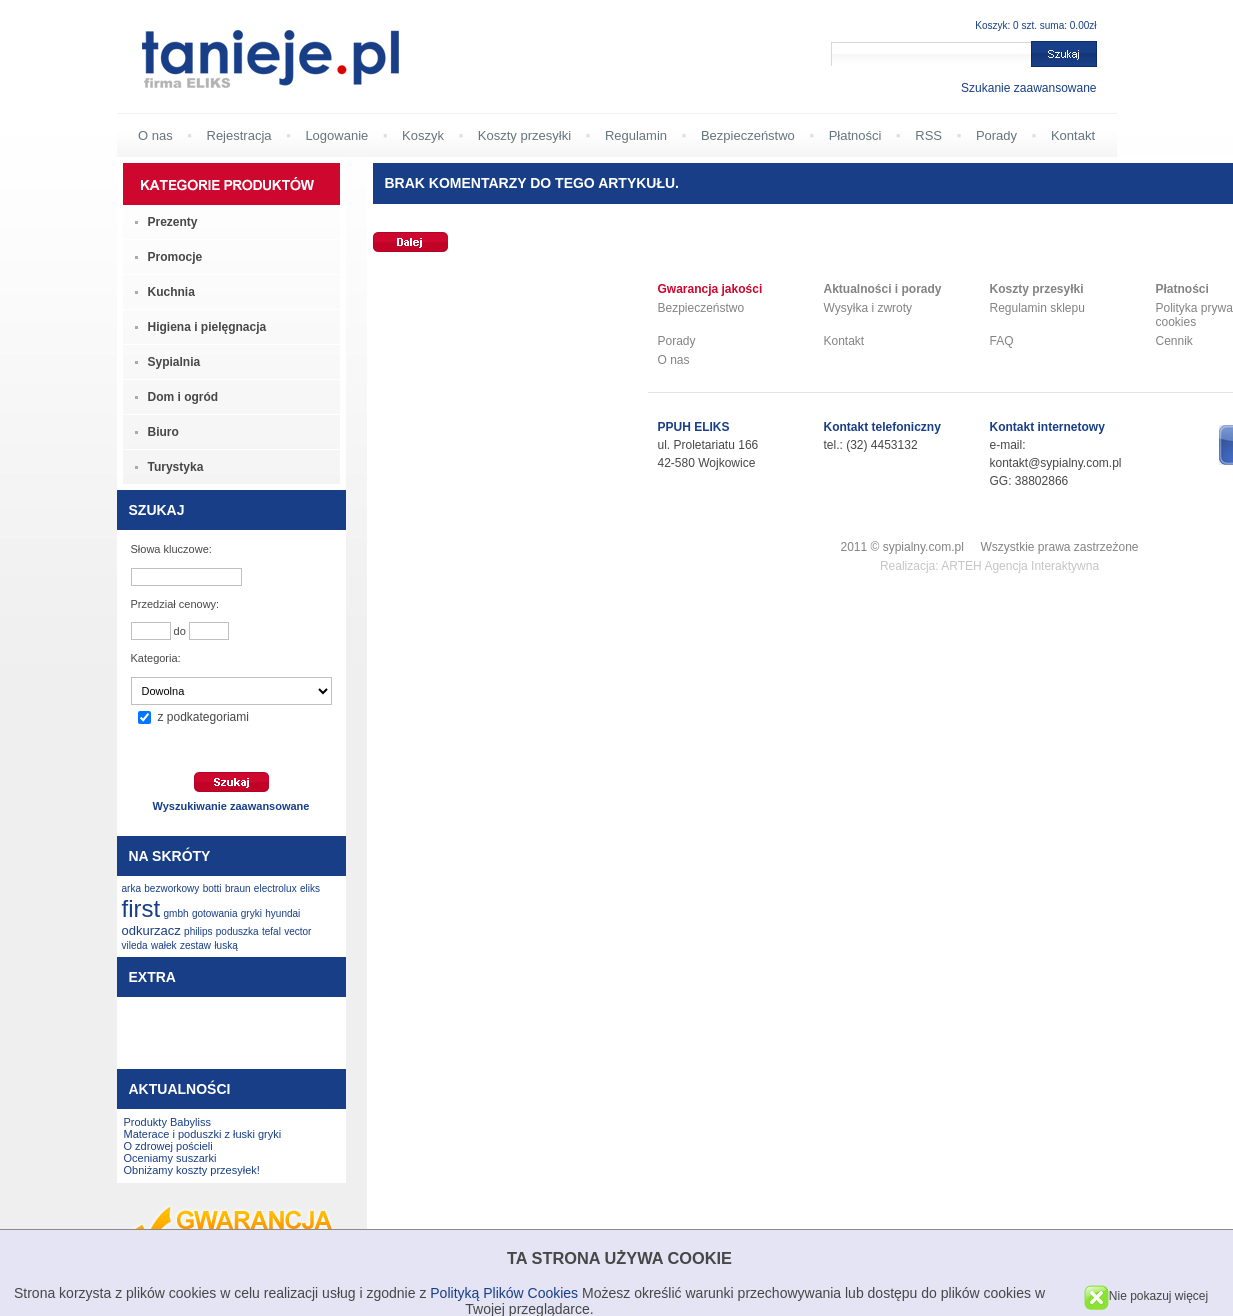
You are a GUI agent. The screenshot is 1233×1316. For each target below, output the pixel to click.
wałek (164, 945)
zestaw (195, 945)
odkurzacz (151, 930)
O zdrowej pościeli (168, 1146)
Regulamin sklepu (1037, 308)
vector (297, 931)
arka (131, 888)
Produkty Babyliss (167, 1122)
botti (212, 888)
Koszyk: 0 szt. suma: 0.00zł (1035, 25)
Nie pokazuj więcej (1146, 1296)
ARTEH (961, 566)
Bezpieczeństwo (748, 135)
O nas (155, 135)
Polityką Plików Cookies (504, 1293)
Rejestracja (239, 135)
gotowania (215, 913)
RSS (928, 135)
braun (238, 888)
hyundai (282, 913)
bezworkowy (171, 888)
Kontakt (1073, 135)
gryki (251, 913)
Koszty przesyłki (524, 135)
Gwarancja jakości (710, 289)
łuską (225, 945)
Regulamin (636, 135)
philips (198, 931)
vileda (135, 945)
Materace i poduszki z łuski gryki (203, 1134)
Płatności (855, 135)
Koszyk (423, 135)
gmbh (176, 913)
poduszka (237, 931)
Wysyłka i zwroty (868, 308)
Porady (996, 135)
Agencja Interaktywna (1041, 566)
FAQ (1002, 341)
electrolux (275, 888)
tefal (271, 931)
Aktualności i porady (883, 289)
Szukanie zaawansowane (1028, 88)
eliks (310, 888)
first (141, 908)
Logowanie (336, 135)
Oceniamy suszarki (170, 1158)
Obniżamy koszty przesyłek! (192, 1170)
